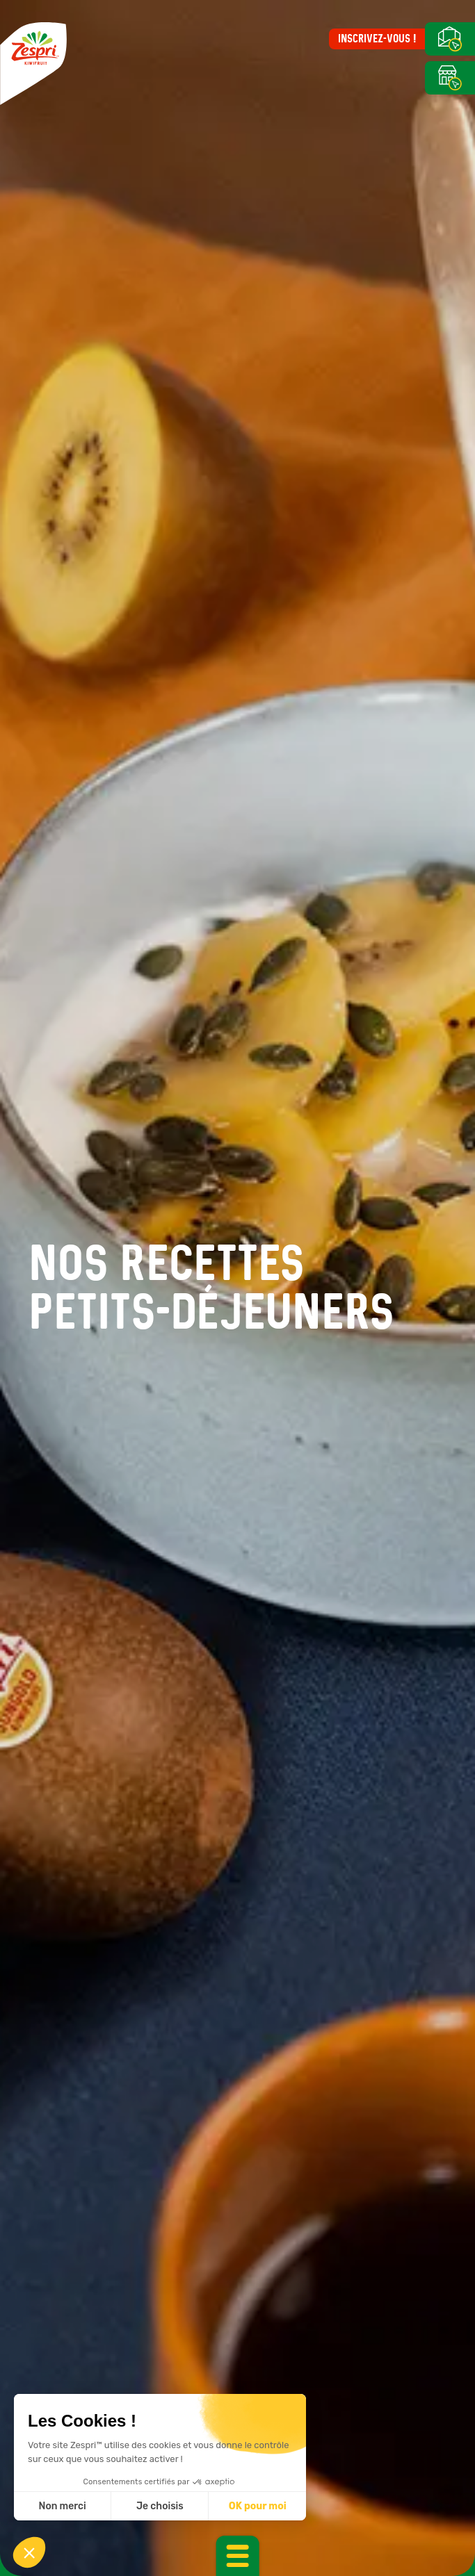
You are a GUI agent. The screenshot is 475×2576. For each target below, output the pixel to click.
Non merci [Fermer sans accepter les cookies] (62, 2506)
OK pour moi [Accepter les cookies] (258, 2506)
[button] (29, 2552)
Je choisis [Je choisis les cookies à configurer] (160, 2506)
